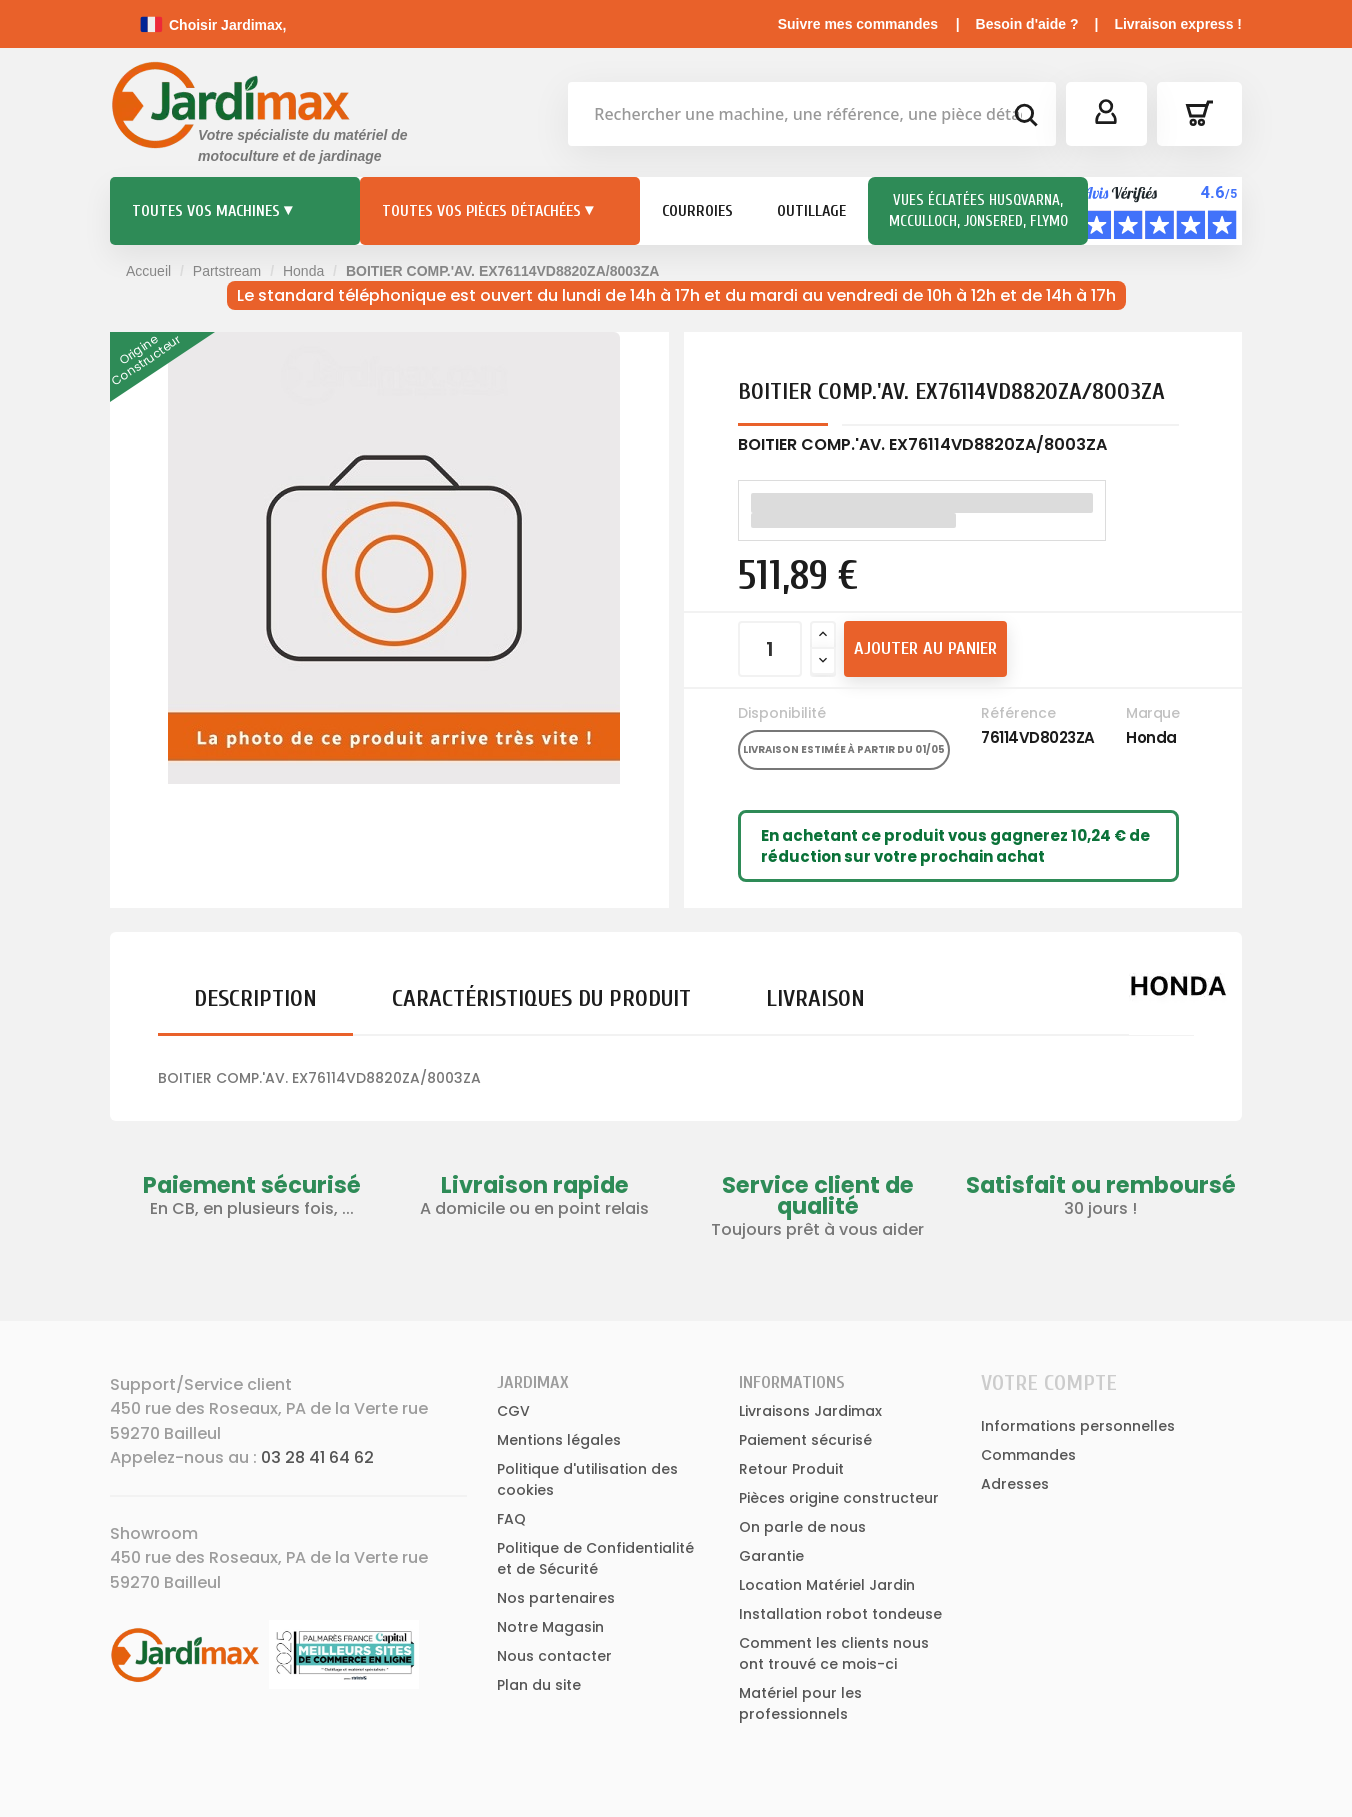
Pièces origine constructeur (839, 1498)
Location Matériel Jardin (827, 1585)
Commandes (1028, 1455)
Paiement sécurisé (805, 1440)
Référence (1018, 713)
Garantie (771, 1556)
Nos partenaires (556, 1598)
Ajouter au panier (925, 648)
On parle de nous (802, 1527)
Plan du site (539, 1685)
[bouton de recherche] (1025, 118)
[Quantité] (770, 649)
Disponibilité (782, 713)
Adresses (1015, 1484)
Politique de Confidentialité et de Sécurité (595, 1558)
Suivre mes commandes (858, 24)
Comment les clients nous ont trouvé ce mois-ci (834, 1653)
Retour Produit (791, 1469)
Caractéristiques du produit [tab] (541, 998)
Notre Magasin (550, 1627)
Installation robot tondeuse (840, 1614)
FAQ (511, 1519)
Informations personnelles (1078, 1426)
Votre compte (1049, 1383)
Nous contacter (554, 1656)
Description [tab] (255, 998)
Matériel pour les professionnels (800, 1703)
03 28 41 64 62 (317, 1457)
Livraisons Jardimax (810, 1411)
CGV (513, 1411)
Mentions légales (559, 1440)
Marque (1152, 713)
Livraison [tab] (815, 998)
